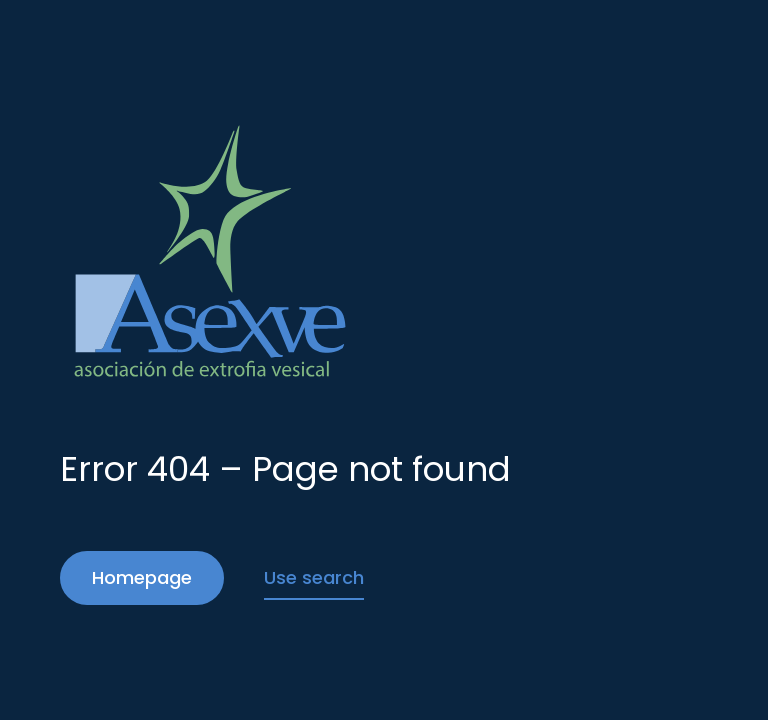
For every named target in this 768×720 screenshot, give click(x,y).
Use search (314, 577)
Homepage (142, 577)
